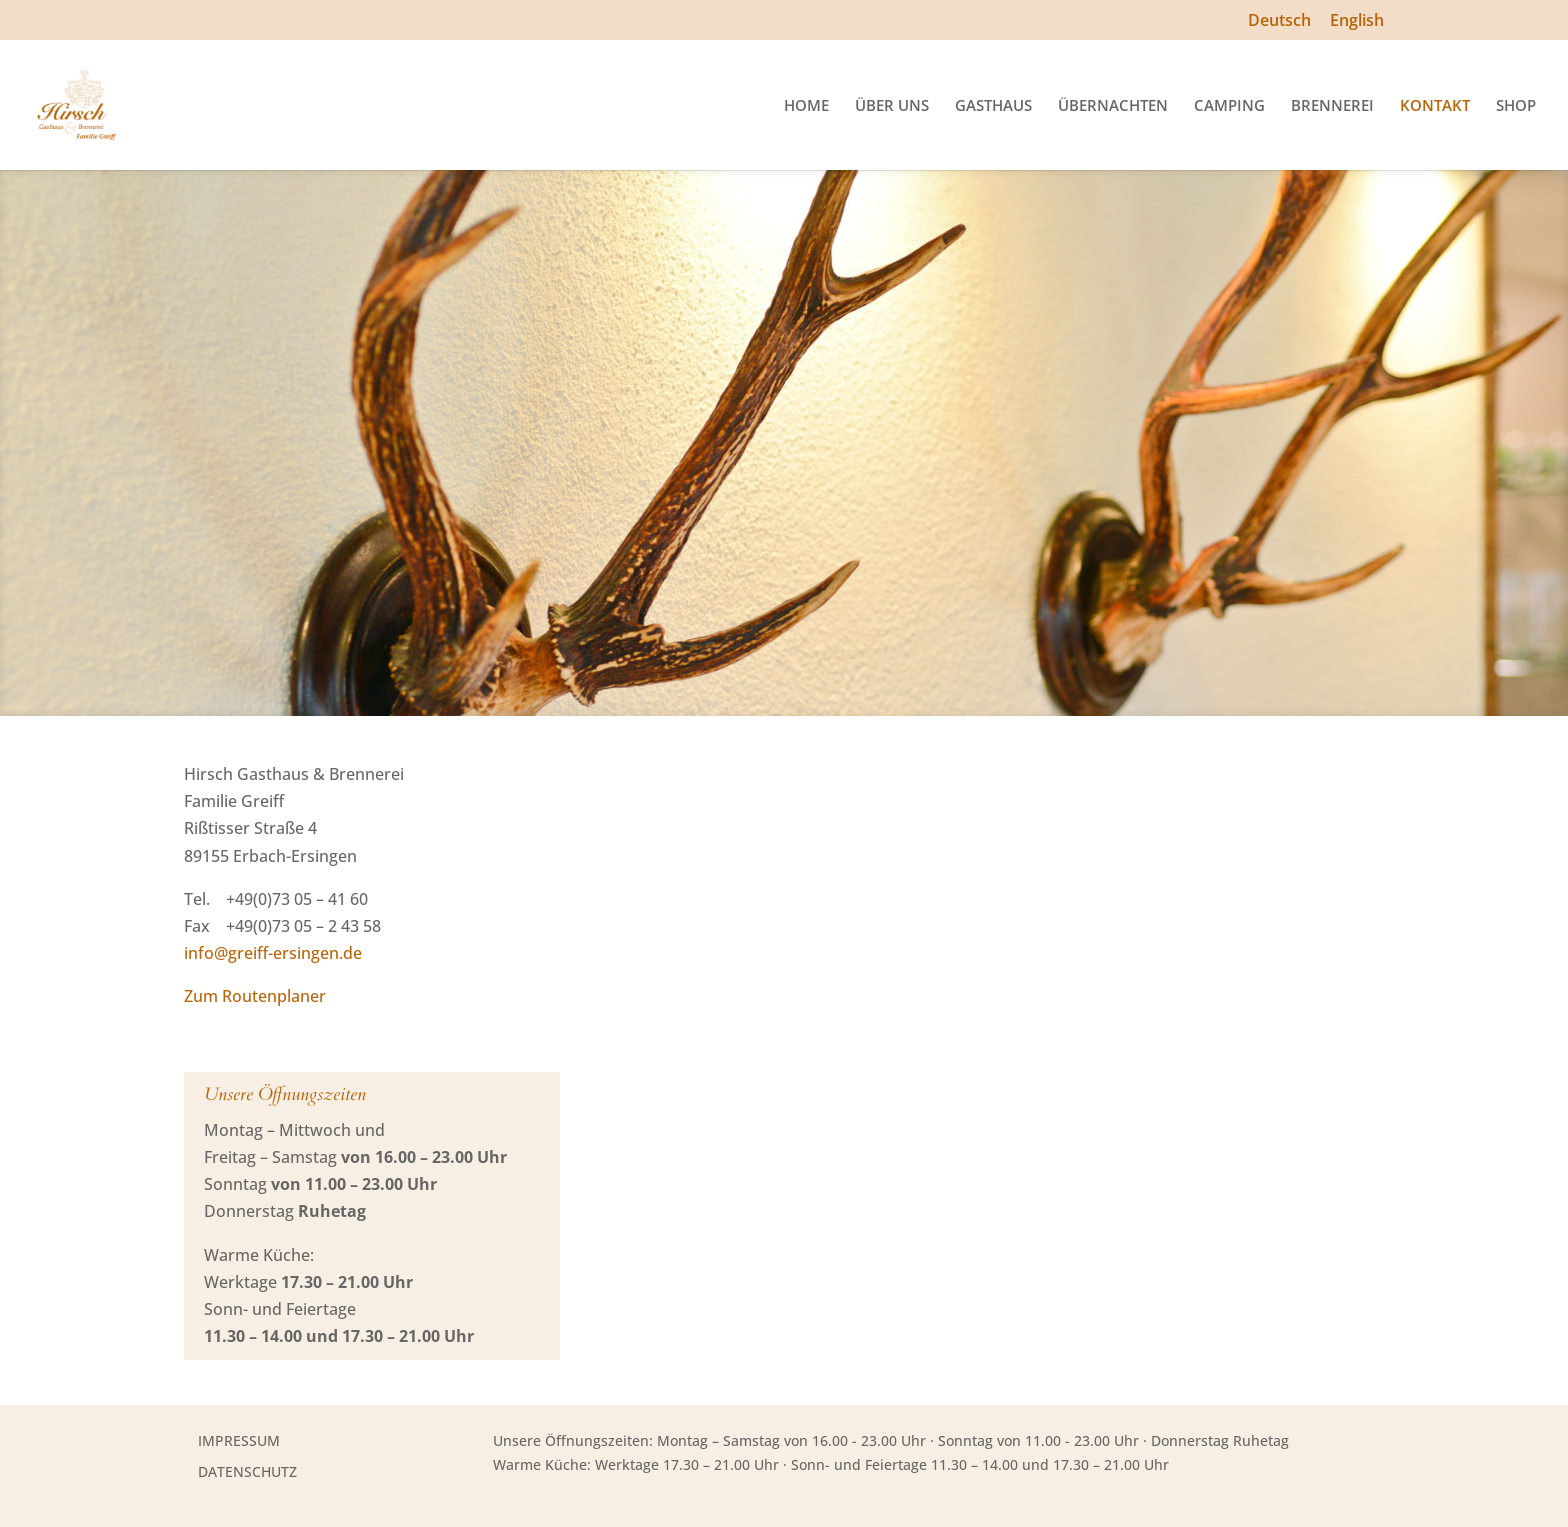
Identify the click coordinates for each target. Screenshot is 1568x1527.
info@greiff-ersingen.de (273, 953)
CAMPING (1229, 106)
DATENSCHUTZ (247, 1471)
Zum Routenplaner (255, 996)
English (1357, 21)
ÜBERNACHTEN (1113, 106)
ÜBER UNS (892, 106)
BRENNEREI (1332, 106)
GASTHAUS (993, 106)
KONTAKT (1435, 106)
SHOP (1516, 106)
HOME (806, 106)
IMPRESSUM (239, 1440)
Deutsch (1279, 21)
